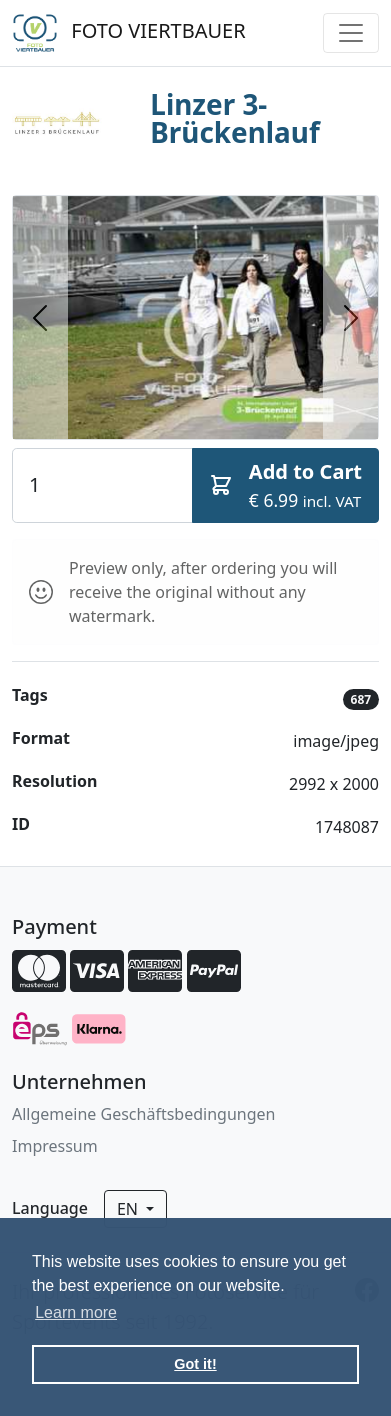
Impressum (55, 1146)
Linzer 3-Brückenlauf (234, 118)
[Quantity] (102, 485)
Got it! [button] (195, 1364)
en (129, 1209)
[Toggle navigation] (351, 33)
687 (361, 699)
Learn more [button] (76, 1312)
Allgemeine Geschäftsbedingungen (143, 1114)
